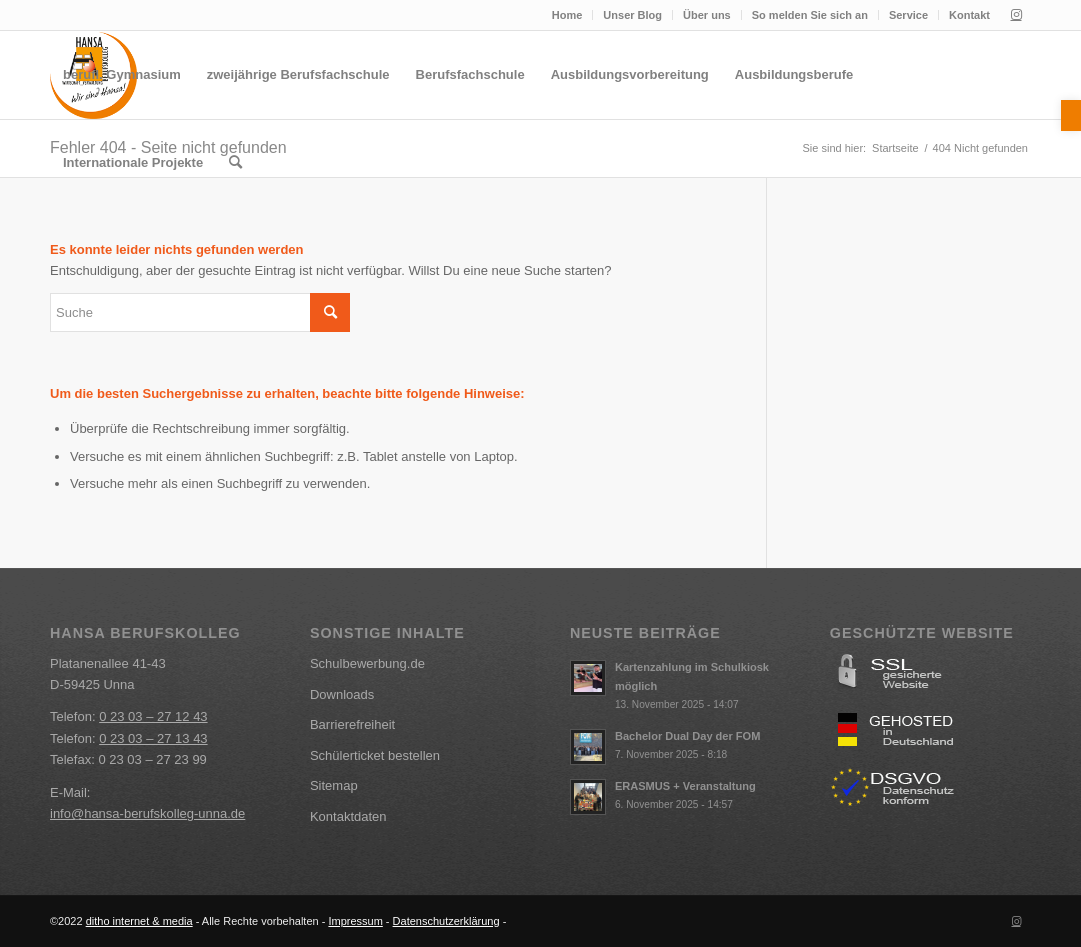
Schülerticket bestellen (375, 755)
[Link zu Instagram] (1016, 15)
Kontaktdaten (348, 816)
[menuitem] (568, 15)
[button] (1071, 115)
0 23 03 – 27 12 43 (153, 716)
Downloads (342, 694)
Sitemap (334, 785)
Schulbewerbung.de (367, 663)
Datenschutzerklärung (446, 921)
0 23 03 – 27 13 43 (153, 738)
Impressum (355, 921)
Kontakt (969, 15)
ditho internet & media (139, 921)
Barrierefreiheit (352, 724)
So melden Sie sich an (810, 15)
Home (567, 15)
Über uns (707, 15)
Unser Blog (632, 15)
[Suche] (235, 163)
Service (908, 15)
